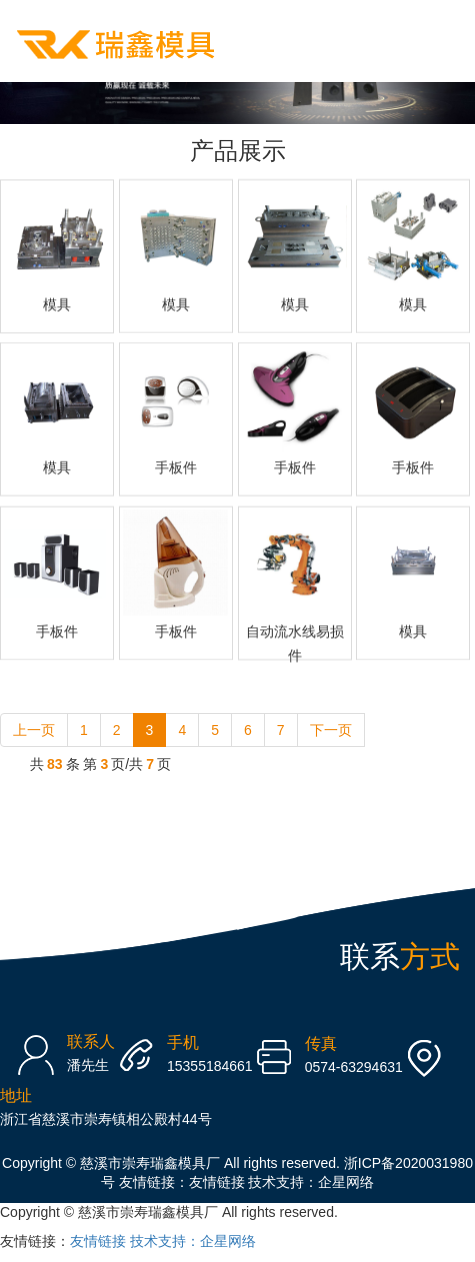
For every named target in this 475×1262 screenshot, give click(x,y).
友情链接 (217, 1182)
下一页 (331, 730)
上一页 (34, 730)
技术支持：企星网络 (311, 1182)
